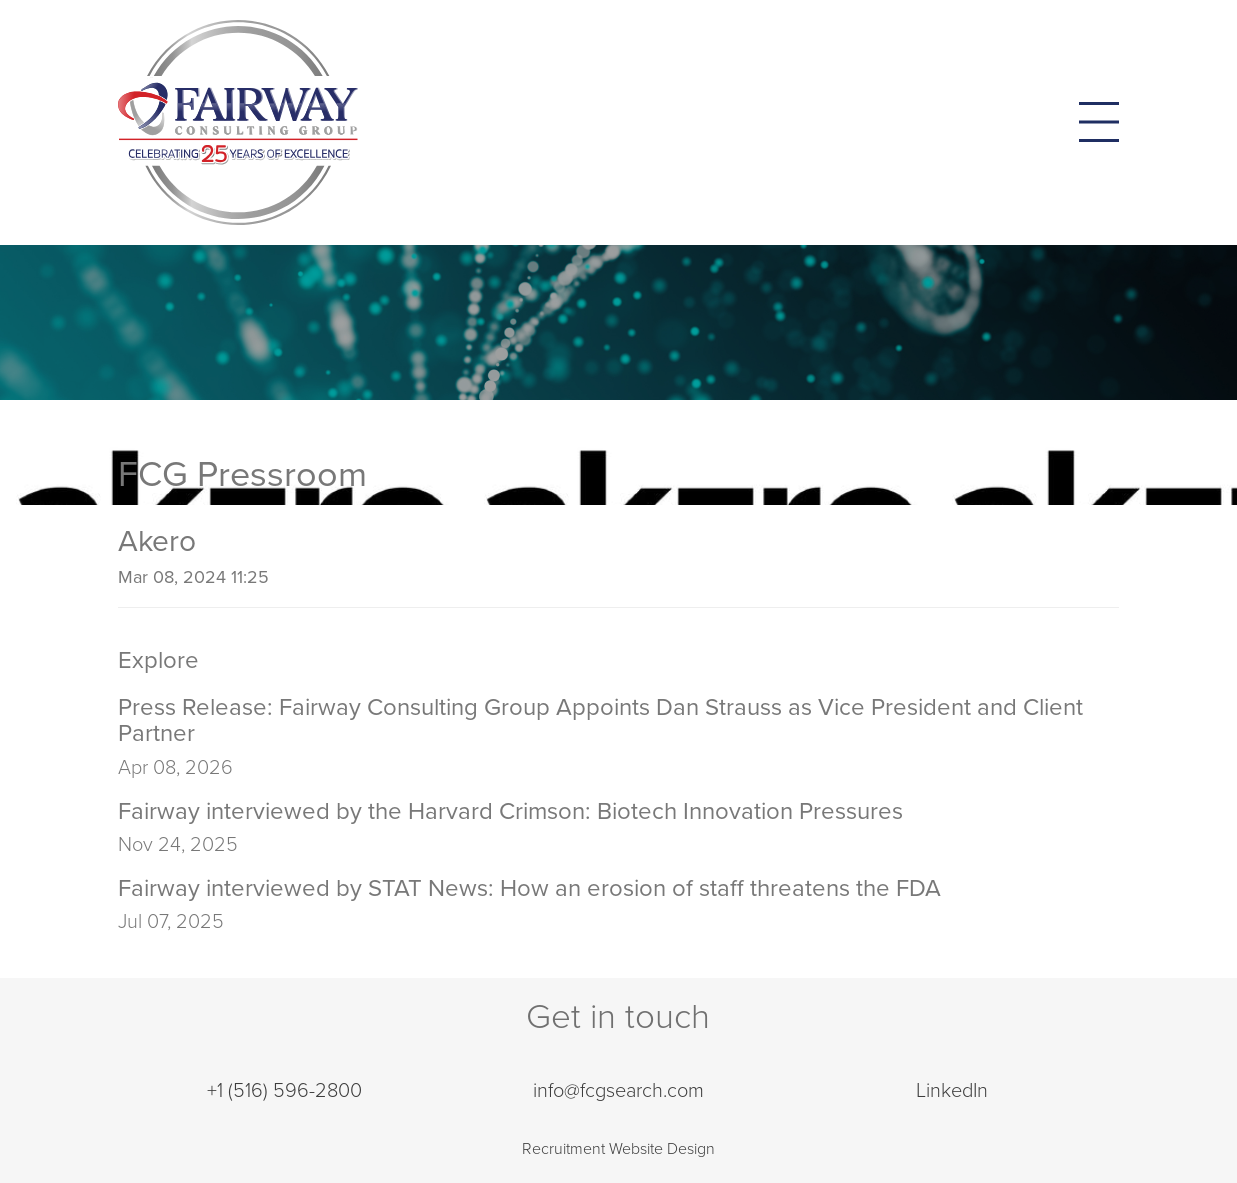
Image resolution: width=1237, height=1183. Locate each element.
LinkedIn (952, 1091)
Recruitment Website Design (618, 1149)
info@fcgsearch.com (618, 1091)
